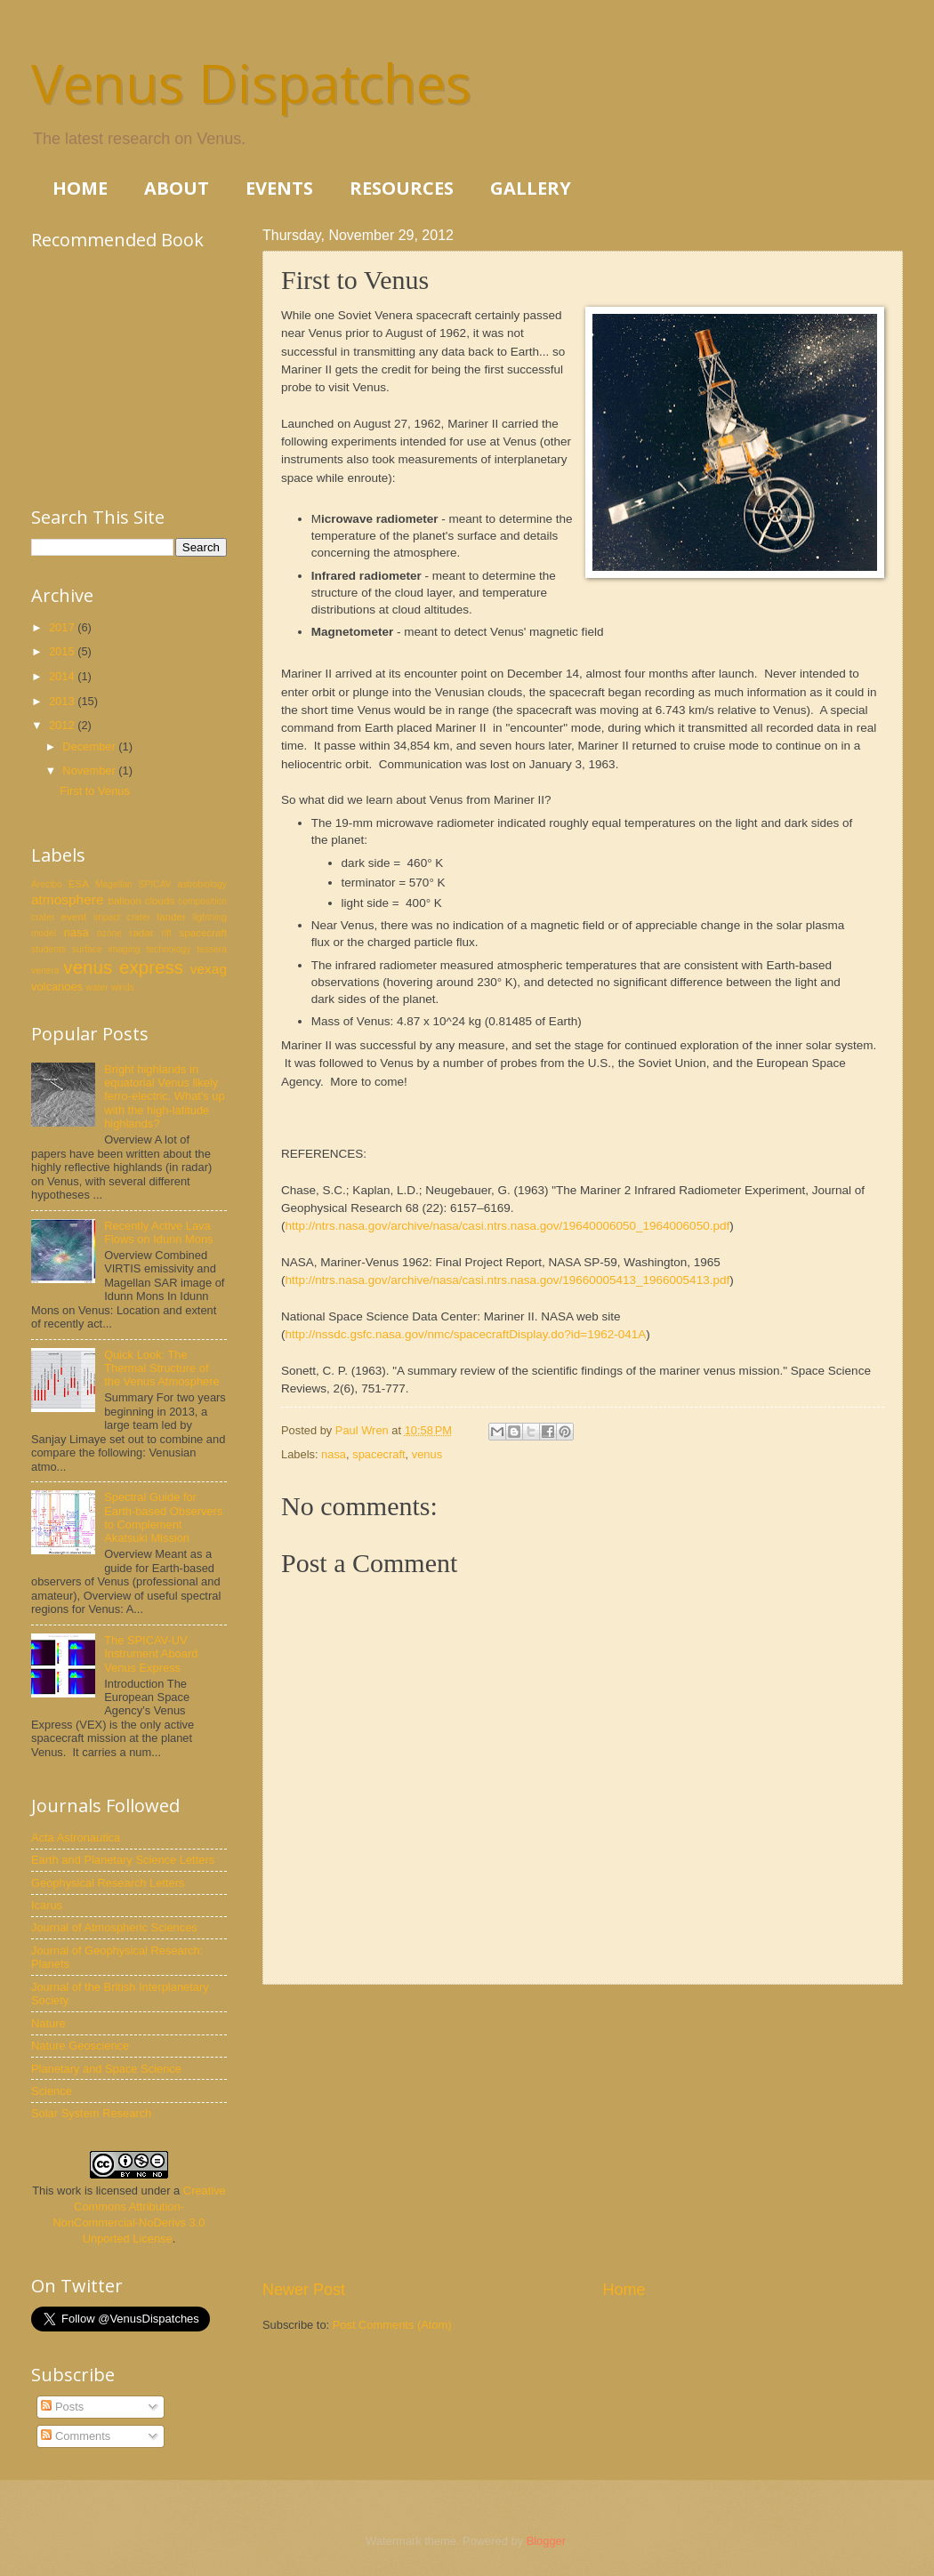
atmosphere (67, 899)
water (97, 987)
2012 (63, 725)
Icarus (46, 1905)
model (43, 933)
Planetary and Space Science (106, 2068)
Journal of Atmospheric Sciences (114, 1927)
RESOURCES (402, 188)
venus (427, 1454)
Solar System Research (91, 2113)
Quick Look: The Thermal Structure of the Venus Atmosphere (162, 1368)
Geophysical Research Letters (107, 1883)
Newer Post (303, 2290)
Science (51, 2091)
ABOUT (176, 188)
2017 (63, 627)
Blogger (546, 2541)
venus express (123, 967)
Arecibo (46, 884)
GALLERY (530, 188)
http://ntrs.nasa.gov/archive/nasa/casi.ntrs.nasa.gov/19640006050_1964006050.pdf (508, 1225)
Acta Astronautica (75, 1837)
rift (167, 933)
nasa (333, 1454)
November (90, 770)
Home (624, 2290)
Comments (75, 2436)
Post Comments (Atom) (392, 2324)
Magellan (114, 884)
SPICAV (155, 884)
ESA (78, 884)
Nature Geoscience (80, 2045)
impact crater (121, 917)
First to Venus (95, 791)
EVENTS (279, 188)
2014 (63, 676)
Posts (62, 2406)
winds (122, 987)
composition (202, 901)
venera (45, 970)
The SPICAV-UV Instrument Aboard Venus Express (150, 1653)
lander (171, 916)
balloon (124, 900)
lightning (210, 917)
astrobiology (202, 884)
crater (42, 917)
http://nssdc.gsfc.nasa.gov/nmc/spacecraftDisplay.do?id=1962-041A (466, 1334)
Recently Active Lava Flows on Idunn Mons (158, 1232)
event (73, 916)
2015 (63, 651)
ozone (109, 933)
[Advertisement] (582, 2131)
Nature (48, 2023)
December (90, 746)
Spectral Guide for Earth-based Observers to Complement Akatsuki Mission (163, 1517)
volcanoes (57, 986)
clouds (159, 900)
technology (168, 949)
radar (142, 932)
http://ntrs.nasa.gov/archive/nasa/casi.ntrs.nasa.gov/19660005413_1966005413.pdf (508, 1280)
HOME (80, 188)
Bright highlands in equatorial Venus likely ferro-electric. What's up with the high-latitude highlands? (164, 1097)
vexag (208, 968)
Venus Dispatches (251, 82)
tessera (212, 949)
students (48, 949)
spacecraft (378, 1454)
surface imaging (106, 949)
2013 (63, 701)
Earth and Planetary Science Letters (122, 1859)
